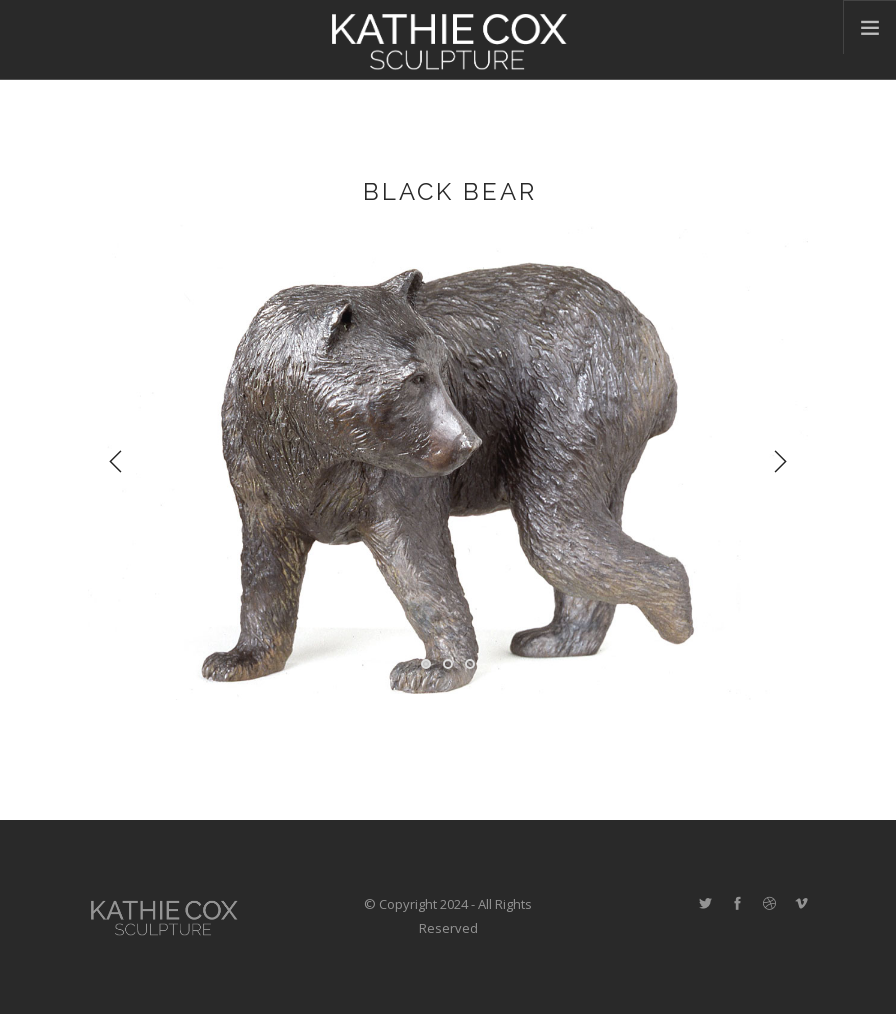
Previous (116, 462)
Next (780, 462)
